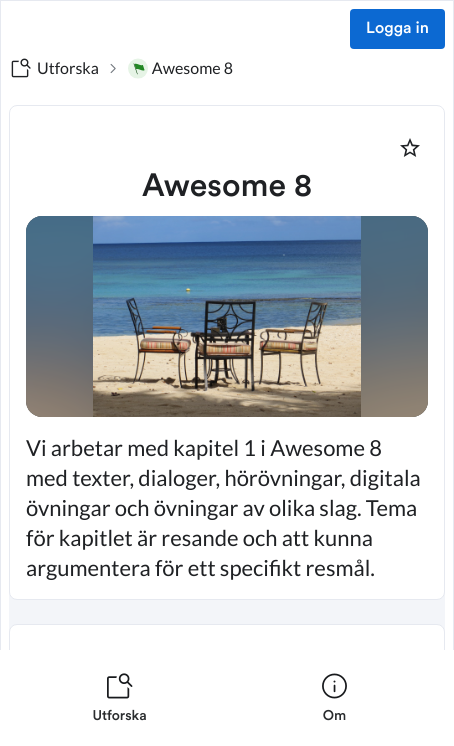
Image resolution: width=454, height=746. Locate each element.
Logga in (397, 29)
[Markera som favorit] (410, 148)
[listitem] (119, 698)
